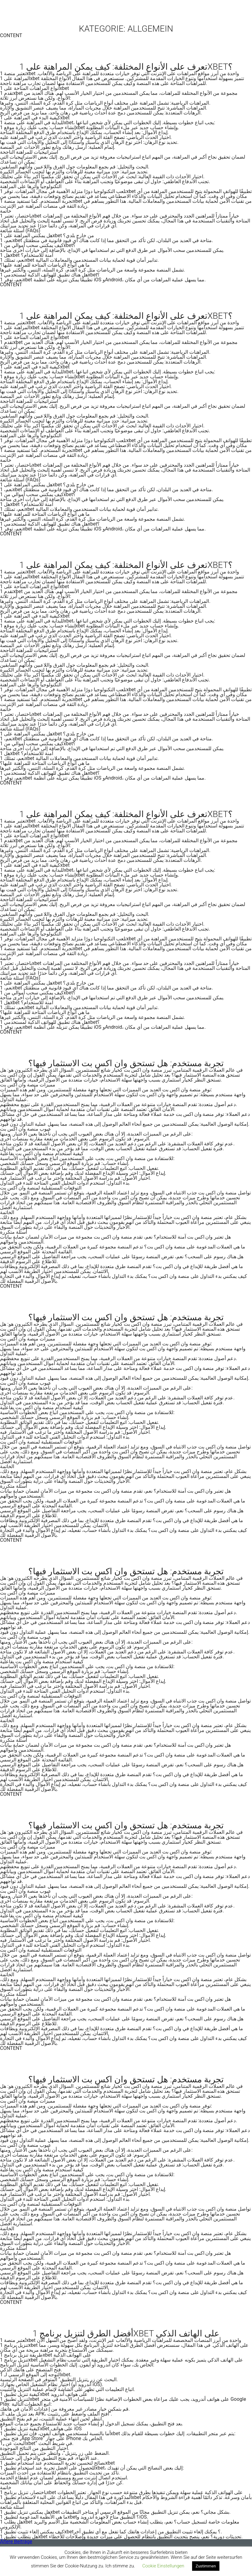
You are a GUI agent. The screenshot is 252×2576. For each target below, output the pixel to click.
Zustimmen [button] (206, 2566)
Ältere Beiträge (16, 2541)
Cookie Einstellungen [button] (163, 2566)
